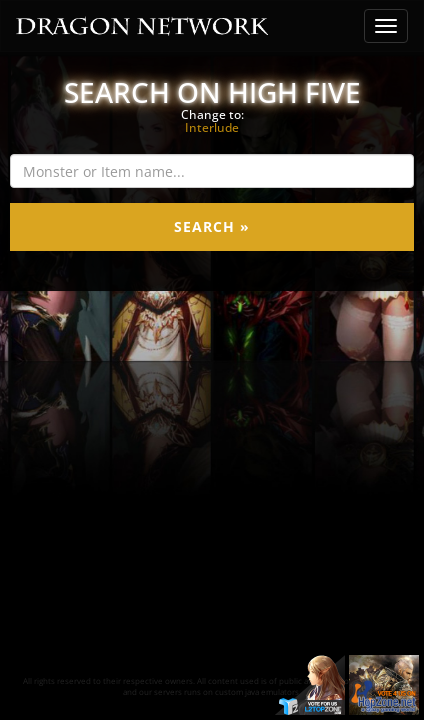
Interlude (212, 127)
